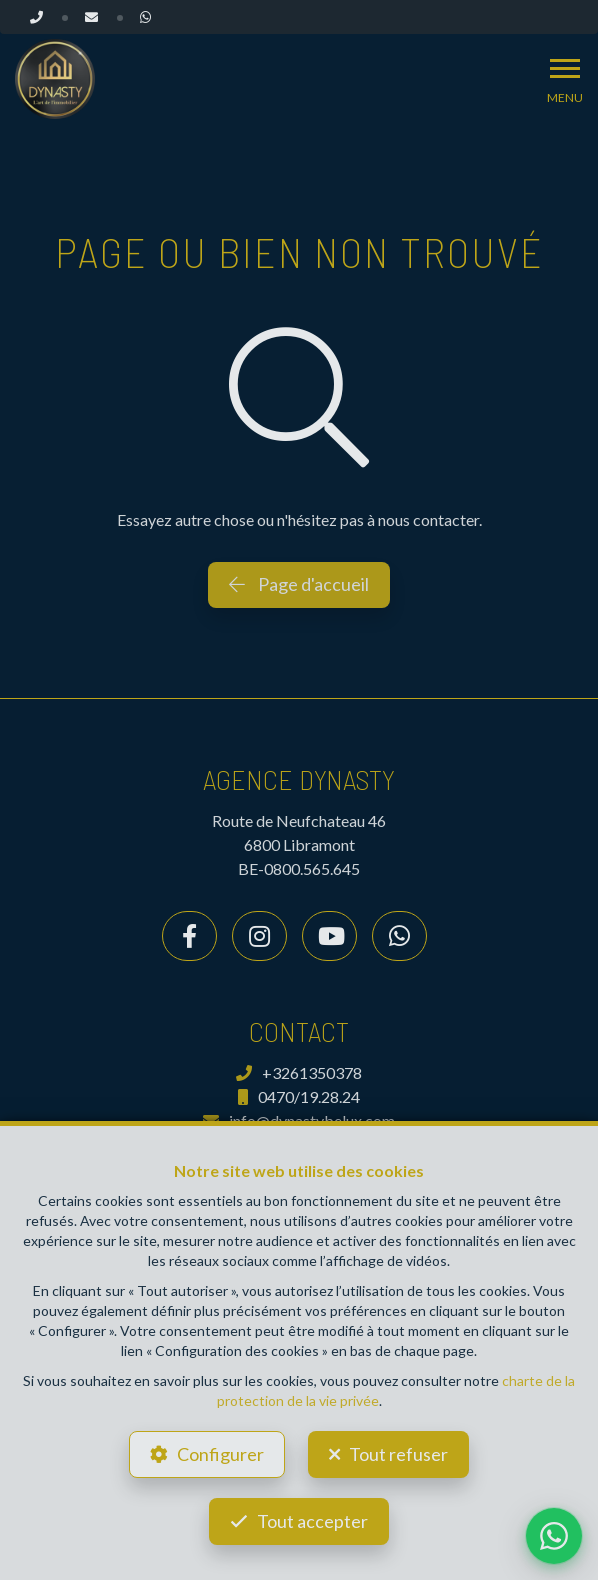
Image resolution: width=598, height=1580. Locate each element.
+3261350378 (299, 1072)
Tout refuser (398, 1454)
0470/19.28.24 (299, 1096)
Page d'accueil (299, 584)
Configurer (220, 1454)
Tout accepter (312, 1521)
